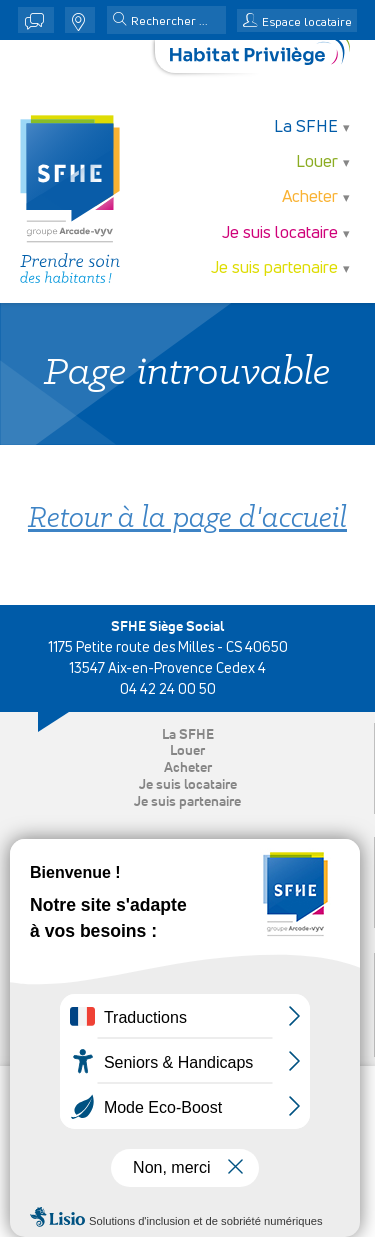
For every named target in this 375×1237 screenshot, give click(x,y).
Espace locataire (307, 23)
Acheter (310, 197)
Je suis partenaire (274, 268)
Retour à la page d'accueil (187, 519)
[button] (120, 21)
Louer (317, 162)
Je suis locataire (280, 233)
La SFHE (306, 127)
